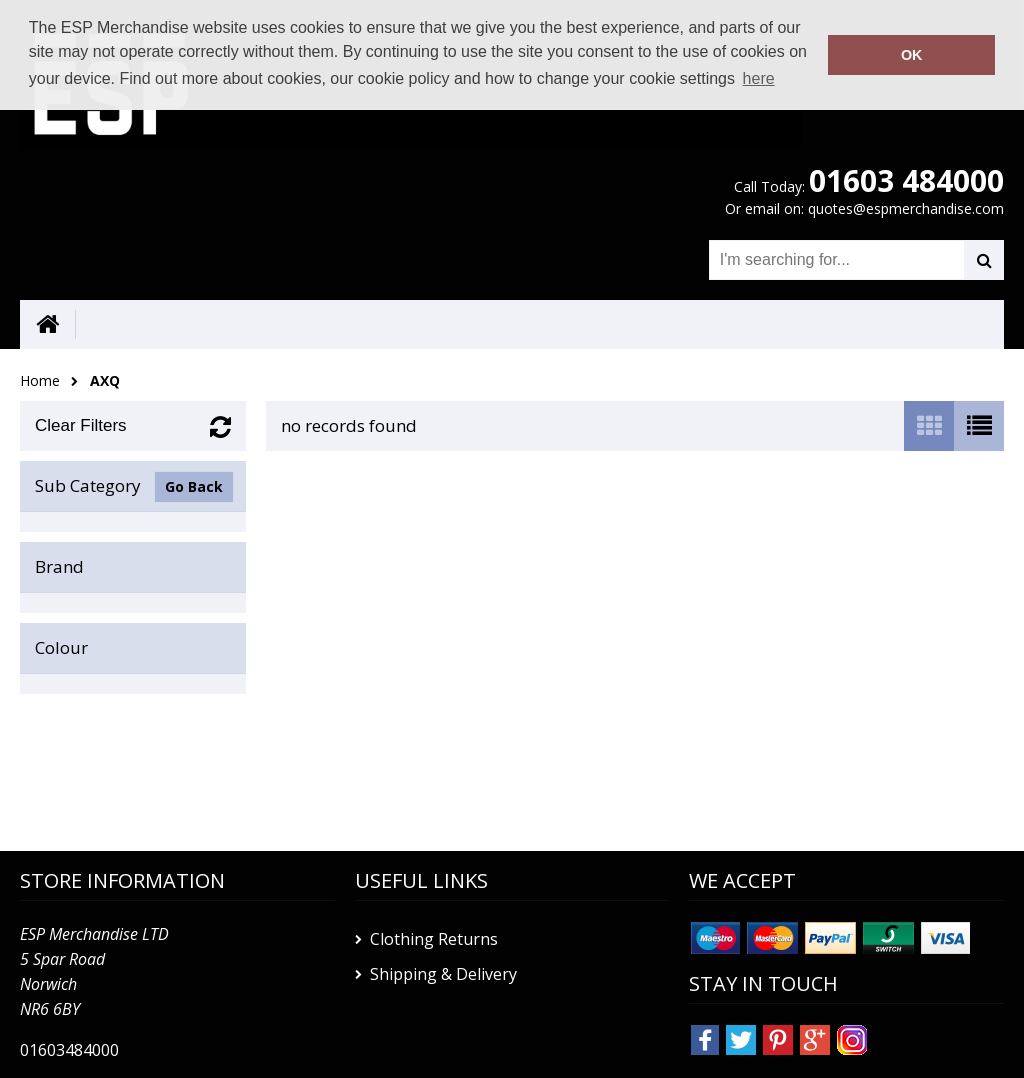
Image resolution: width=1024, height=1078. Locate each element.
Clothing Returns (434, 939)
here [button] (759, 78)
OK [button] (912, 55)
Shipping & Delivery (443, 974)
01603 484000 (906, 180)
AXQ (105, 380)
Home (40, 380)
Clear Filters (81, 425)
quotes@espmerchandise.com (906, 208)
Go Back (194, 486)
